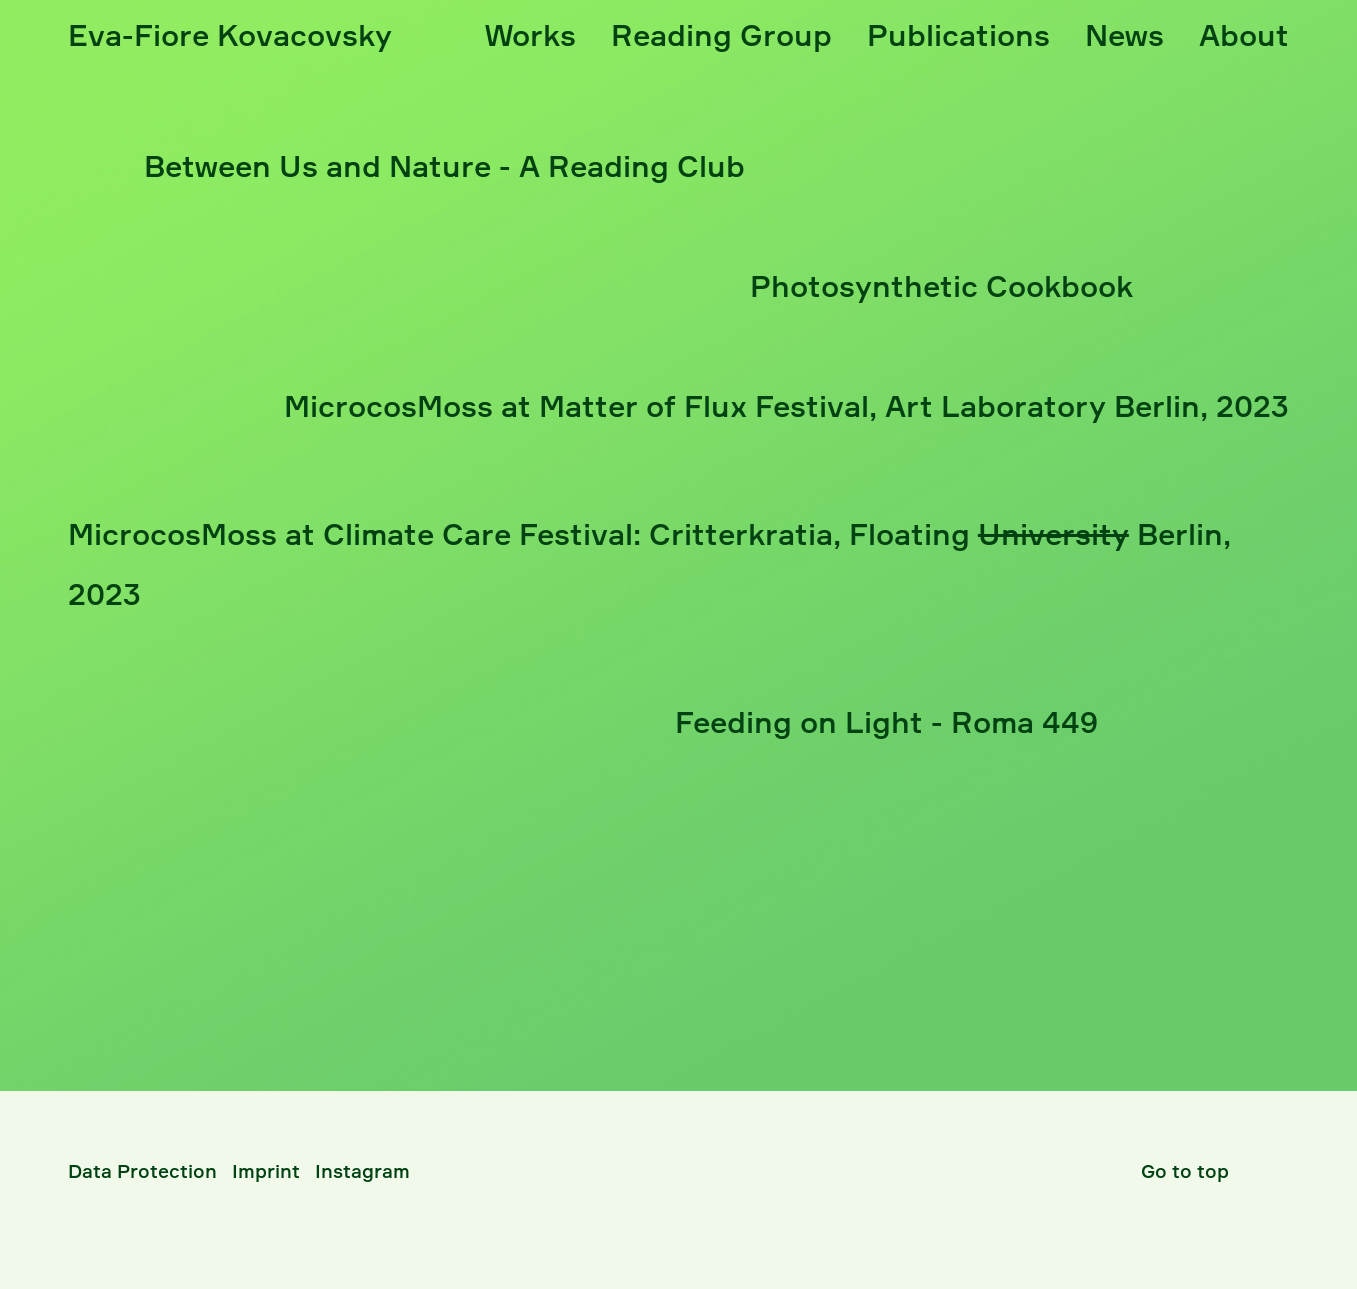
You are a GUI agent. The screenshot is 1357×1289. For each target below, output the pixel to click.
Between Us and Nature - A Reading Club (444, 166)
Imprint (266, 1171)
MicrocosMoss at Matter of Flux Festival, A (786, 406)
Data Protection (142, 1171)
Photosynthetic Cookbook (941, 286)
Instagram (362, 1171)
